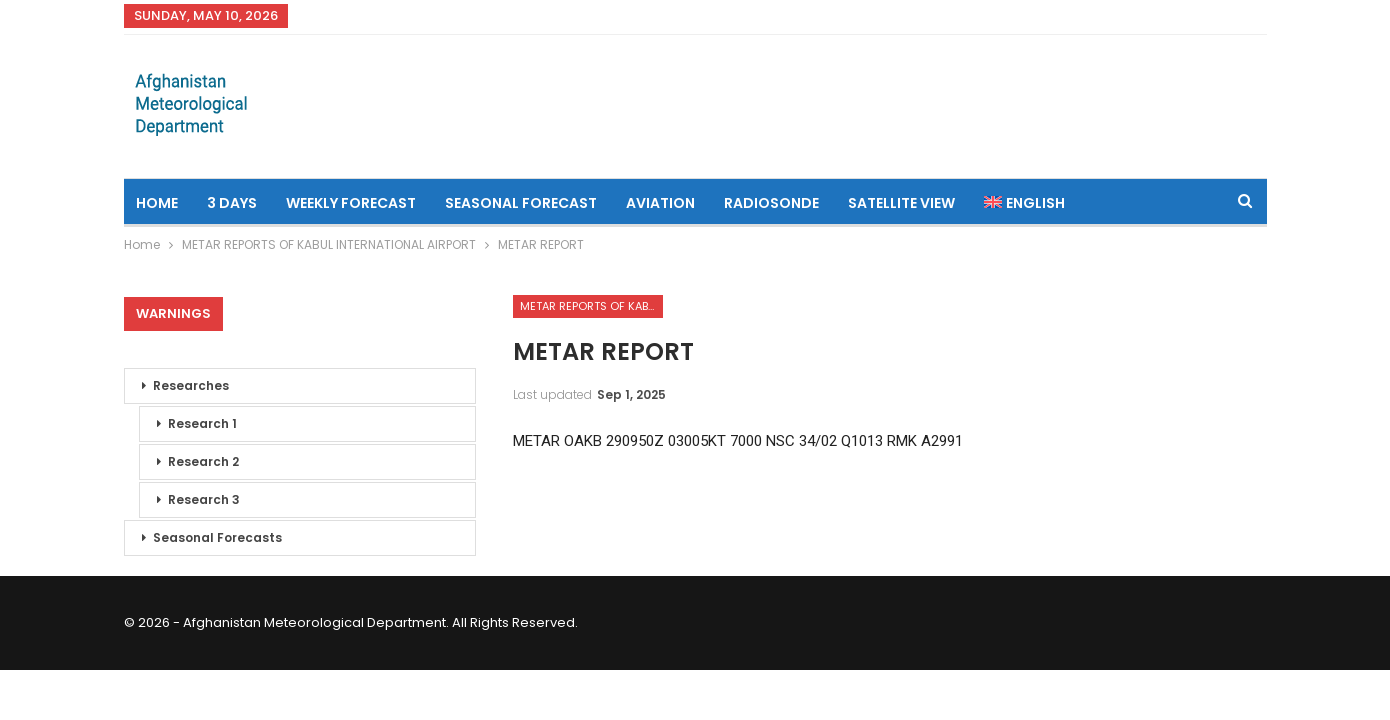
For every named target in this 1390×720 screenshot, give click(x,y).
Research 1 (202, 423)
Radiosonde (771, 203)
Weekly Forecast (351, 203)
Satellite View (901, 203)
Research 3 (204, 499)
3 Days (232, 203)
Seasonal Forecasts (217, 537)
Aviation (660, 203)
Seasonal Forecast (521, 203)
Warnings (173, 313)
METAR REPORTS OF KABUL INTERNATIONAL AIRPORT (591, 306)
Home (157, 203)
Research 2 (203, 461)
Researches (191, 385)
